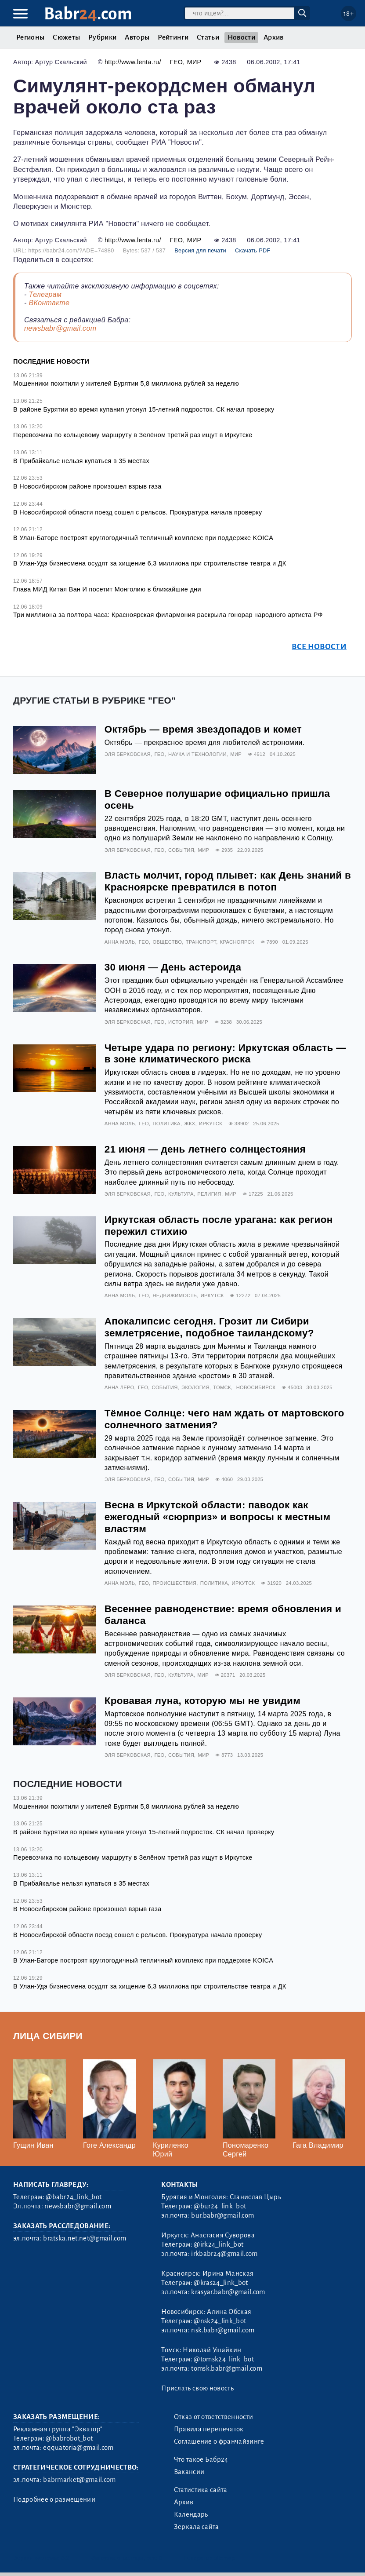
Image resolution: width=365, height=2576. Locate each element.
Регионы (30, 37)
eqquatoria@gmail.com (78, 2447)
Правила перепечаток (209, 2429)
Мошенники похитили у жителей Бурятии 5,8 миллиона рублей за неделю (126, 383)
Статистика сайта (201, 2489)
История (180, 1022)
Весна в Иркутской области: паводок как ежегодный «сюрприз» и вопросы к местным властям (218, 1517)
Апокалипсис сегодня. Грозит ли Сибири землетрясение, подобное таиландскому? (209, 1327)
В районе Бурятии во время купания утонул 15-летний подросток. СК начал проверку (144, 409)
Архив (274, 37)
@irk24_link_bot (218, 2244)
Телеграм (45, 294)
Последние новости (51, 361)
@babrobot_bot (69, 2438)
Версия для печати (200, 250)
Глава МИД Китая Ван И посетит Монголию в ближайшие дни (107, 589)
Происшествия (174, 1583)
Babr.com (88, 14)
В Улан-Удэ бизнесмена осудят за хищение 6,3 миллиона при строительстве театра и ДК (149, 563)
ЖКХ (189, 1123)
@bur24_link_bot (220, 2206)
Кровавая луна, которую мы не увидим (202, 1700)
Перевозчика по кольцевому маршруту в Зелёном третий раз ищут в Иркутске (133, 434)
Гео (176, 62)
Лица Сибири (48, 2036)
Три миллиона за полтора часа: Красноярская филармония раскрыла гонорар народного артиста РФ (168, 614)
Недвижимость (174, 1295)
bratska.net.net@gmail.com (84, 2238)
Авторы (137, 37)
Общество (167, 942)
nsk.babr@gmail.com (222, 2330)
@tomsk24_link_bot (223, 2359)
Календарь (191, 2514)
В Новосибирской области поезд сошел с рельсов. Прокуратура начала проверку (137, 512)
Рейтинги (173, 37)
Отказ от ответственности (213, 2416)
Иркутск (210, 1123)
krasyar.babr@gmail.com (228, 2291)
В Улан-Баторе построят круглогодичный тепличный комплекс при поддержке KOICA (143, 537)
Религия (209, 1194)
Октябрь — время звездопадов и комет (203, 729)
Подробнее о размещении (54, 2499)
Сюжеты (66, 37)
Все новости (319, 646)
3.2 (65, 2557)
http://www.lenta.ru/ (133, 62)
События (181, 850)
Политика (166, 1123)
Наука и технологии (197, 754)
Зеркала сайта (196, 2526)
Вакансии (189, 2471)
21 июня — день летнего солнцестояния (205, 1149)
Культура (181, 1194)
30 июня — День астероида (173, 967)
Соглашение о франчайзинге (219, 2441)
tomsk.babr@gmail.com (226, 2368)
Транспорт (201, 942)
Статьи (208, 37)
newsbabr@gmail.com (60, 328)
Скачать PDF (253, 250)
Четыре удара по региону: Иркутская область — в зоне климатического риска (225, 1053)
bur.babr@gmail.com (222, 2215)
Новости (241, 37)
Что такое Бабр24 (201, 2459)
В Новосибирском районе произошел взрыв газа (87, 486)
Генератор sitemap (209, 2557)
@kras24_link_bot (221, 2282)
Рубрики (102, 37)
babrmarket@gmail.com (79, 2479)
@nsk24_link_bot (220, 2320)
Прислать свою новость (197, 2388)
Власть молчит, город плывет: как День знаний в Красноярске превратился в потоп (228, 881)
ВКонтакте (49, 302)
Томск (222, 1387)
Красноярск (237, 942)
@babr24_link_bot (73, 2196)
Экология (195, 1387)
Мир (194, 62)
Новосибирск (256, 1387)
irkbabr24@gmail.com (224, 2253)
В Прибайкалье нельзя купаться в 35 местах (81, 460)
